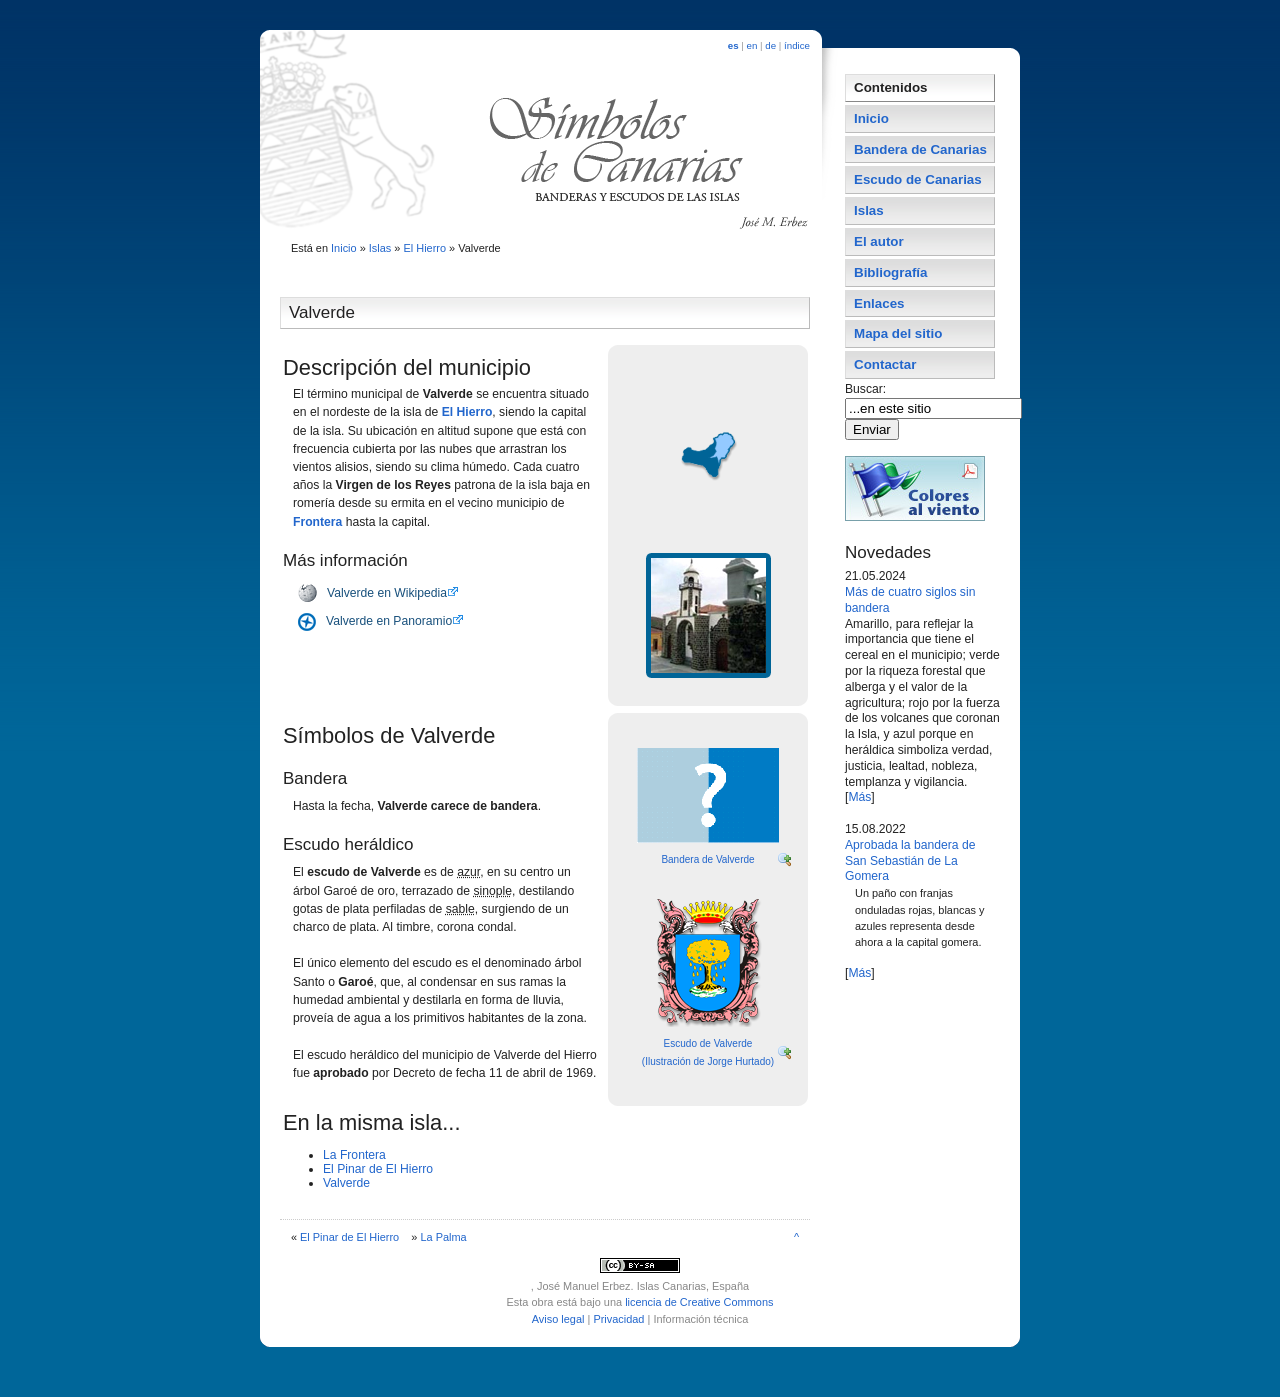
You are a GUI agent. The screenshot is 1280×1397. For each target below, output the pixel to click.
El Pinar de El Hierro (378, 1169)
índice (797, 45)
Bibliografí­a (890, 272)
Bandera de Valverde (707, 859)
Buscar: (867, 389)
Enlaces (879, 303)
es (733, 45)
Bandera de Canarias (920, 149)
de (770, 45)
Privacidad (618, 1319)
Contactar (885, 364)
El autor (879, 241)
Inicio (344, 248)
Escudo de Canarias (918, 179)
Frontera (317, 522)
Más (859, 797)
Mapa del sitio (898, 333)
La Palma (443, 1237)
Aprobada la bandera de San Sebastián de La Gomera (910, 861)
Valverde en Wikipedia (387, 593)
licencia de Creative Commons (699, 1302)
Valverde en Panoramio (389, 621)
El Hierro (424, 248)
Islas (380, 248)
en (752, 45)
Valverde (346, 1183)
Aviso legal (558, 1319)
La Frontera (354, 1155)
